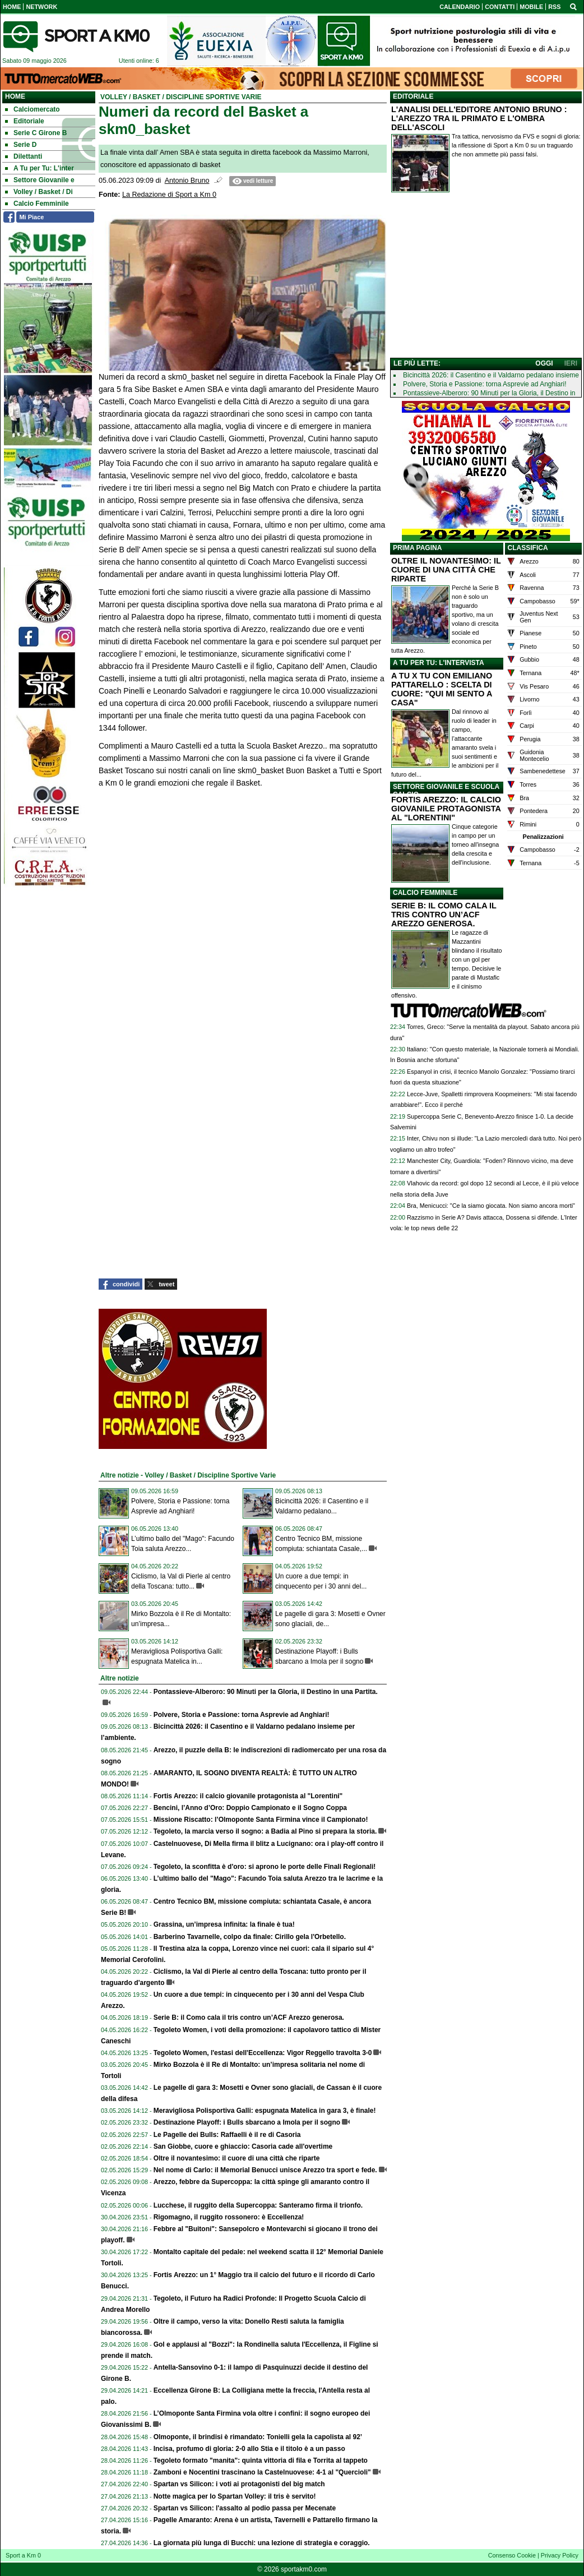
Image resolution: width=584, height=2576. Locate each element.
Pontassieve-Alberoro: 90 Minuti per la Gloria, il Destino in (489, 393)
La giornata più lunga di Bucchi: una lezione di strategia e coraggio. (262, 2543)
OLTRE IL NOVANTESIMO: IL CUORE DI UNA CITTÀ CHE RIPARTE (446, 569)
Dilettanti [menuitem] (23, 156)
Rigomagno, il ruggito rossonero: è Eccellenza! (229, 2217)
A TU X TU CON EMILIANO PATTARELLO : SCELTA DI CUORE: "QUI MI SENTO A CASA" (441, 689)
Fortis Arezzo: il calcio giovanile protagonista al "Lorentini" (248, 1796)
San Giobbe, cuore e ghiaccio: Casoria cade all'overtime (243, 2146)
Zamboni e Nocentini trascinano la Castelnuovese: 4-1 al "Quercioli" (262, 2472)
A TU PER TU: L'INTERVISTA (438, 663)
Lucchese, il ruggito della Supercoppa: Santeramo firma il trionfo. (258, 2205)
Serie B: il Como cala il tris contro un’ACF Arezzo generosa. (249, 2017)
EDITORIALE (413, 96)
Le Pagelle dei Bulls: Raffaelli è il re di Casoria (227, 2135)
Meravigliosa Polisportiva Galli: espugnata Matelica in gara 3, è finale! (265, 2111)
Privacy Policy (559, 2555)
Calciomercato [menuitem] (32, 109)
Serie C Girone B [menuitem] (36, 133)
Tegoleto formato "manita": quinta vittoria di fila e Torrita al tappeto (261, 2460)
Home (15, 96)
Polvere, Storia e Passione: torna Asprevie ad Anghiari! (242, 1715)
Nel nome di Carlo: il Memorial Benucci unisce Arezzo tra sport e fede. (265, 2170)
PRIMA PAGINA (417, 548)
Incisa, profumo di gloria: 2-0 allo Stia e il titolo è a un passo (249, 2449)
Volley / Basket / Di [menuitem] (39, 192)
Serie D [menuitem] (20, 145)
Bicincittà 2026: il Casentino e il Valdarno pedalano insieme (491, 375)
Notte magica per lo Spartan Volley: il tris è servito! (235, 2496)
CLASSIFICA (528, 548)
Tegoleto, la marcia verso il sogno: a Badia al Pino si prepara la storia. (265, 1831)
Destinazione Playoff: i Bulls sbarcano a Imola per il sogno (247, 2122)
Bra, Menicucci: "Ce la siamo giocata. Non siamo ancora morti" (491, 1205)
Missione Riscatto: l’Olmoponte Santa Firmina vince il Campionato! (261, 1819)
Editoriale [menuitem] (24, 121)
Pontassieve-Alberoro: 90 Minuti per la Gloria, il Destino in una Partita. (266, 1692)
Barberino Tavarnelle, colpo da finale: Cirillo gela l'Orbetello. (250, 1937)
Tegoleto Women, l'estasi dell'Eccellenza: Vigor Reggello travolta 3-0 (263, 2053)
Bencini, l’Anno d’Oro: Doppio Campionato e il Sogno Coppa (250, 1808)
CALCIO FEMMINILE (425, 893)
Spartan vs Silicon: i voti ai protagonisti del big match (239, 2484)
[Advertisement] (486, 277)
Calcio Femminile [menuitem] (37, 203)
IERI (570, 363)
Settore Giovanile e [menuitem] (40, 180)
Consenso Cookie (512, 2555)
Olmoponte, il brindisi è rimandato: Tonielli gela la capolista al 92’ (258, 2437)
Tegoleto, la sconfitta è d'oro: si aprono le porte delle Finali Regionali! (265, 1867)
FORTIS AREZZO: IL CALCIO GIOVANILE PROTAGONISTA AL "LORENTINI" (446, 808)
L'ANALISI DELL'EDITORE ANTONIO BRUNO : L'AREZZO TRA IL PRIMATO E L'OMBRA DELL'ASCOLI (479, 118)
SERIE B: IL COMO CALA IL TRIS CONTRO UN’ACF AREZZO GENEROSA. (444, 914)
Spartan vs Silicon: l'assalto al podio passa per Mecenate (245, 2508)
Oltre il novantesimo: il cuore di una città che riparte (237, 2158)
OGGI (544, 363)
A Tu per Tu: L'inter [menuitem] (39, 168)
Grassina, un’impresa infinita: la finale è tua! (224, 1924)
